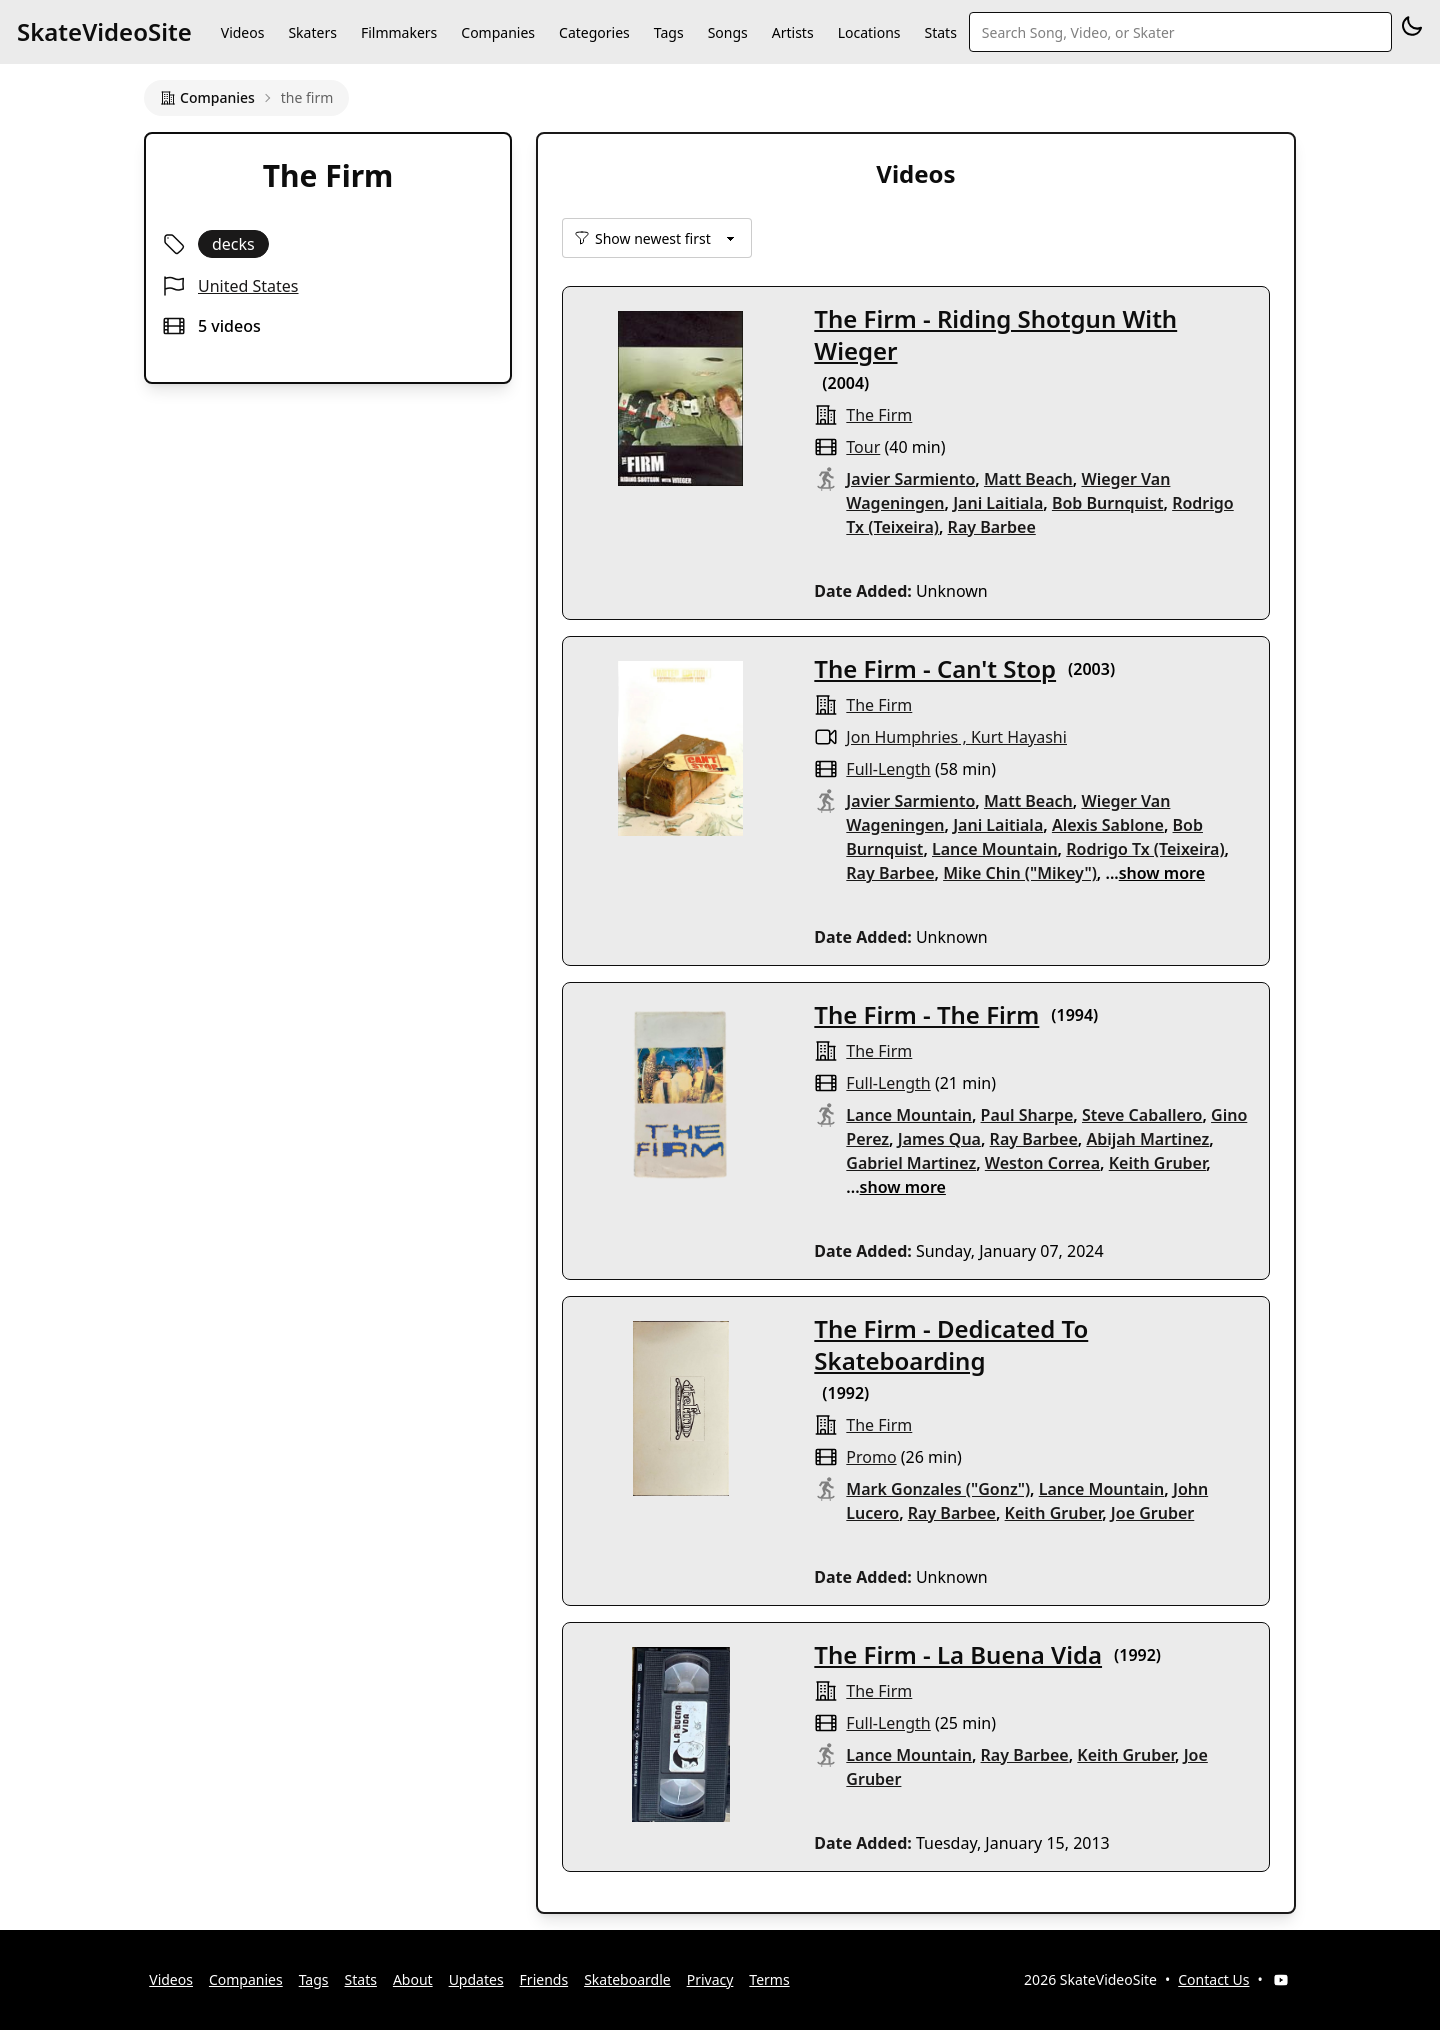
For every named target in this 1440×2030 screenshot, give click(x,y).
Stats (941, 32)
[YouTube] (1281, 1980)
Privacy (710, 1979)
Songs (728, 32)
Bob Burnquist (1108, 503)
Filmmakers (399, 32)
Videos (243, 32)
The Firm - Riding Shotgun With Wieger (995, 334)
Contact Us (1213, 1979)
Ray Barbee (992, 527)
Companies (498, 32)
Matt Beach (1028, 479)
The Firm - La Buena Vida (958, 1654)
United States (248, 286)
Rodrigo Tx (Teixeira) (1145, 849)
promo (871, 1457)
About (413, 1979)
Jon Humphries (902, 737)
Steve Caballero (1142, 1115)
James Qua (939, 1139)
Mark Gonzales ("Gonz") (938, 1489)
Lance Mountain (995, 849)
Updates (476, 1979)
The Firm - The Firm (926, 1014)
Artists (793, 32)
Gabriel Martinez (911, 1163)
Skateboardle (627, 1979)
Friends (544, 1979)
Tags (669, 32)
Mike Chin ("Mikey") (1020, 873)
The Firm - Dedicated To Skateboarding (951, 1344)
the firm (879, 415)
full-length (888, 769)
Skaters (312, 32)
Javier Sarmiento (910, 479)
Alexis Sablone (1108, 825)
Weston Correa (1042, 1163)
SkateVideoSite (104, 31)
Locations (869, 32)
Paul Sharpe (1027, 1115)
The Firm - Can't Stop (935, 668)
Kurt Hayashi (1019, 737)
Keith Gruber (1158, 1163)
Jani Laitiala (998, 503)
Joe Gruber (1152, 1513)
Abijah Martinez (1147, 1139)
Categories (594, 32)
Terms (769, 1979)
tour (863, 447)
